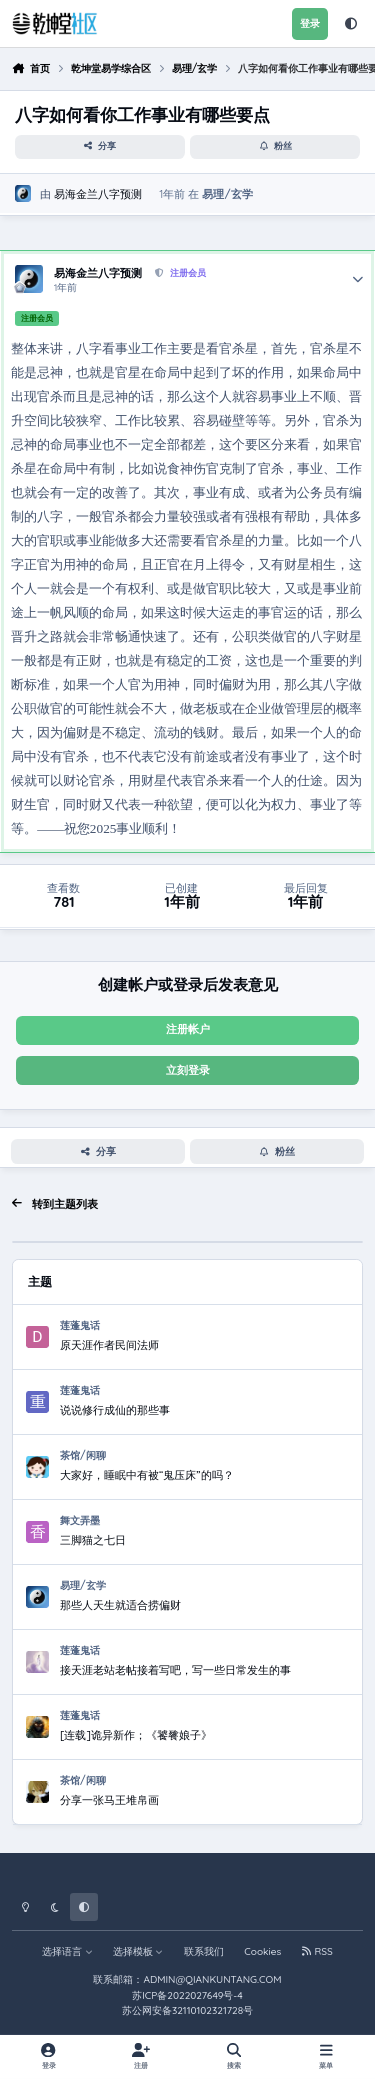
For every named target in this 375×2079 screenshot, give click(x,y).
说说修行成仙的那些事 (115, 1410)
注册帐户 (188, 1029)
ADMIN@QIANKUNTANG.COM (212, 1979)
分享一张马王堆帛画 (109, 1800)
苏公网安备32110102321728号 (187, 2010)
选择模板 (138, 1951)
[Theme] (351, 24)
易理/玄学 (227, 193)
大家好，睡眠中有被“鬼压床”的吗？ (147, 1475)
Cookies (262, 1951)
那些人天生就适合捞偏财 (120, 1605)
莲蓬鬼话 (80, 1325)
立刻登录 (188, 1070)
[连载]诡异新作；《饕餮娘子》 (136, 1735)
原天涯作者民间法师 (109, 1345)
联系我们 (204, 1951)
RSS (317, 1951)
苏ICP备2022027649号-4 (187, 1995)
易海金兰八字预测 (98, 193)
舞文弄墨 (80, 1520)
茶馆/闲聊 (83, 1455)
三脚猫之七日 (93, 1540)
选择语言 (67, 1951)
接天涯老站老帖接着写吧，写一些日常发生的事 (175, 1670)
